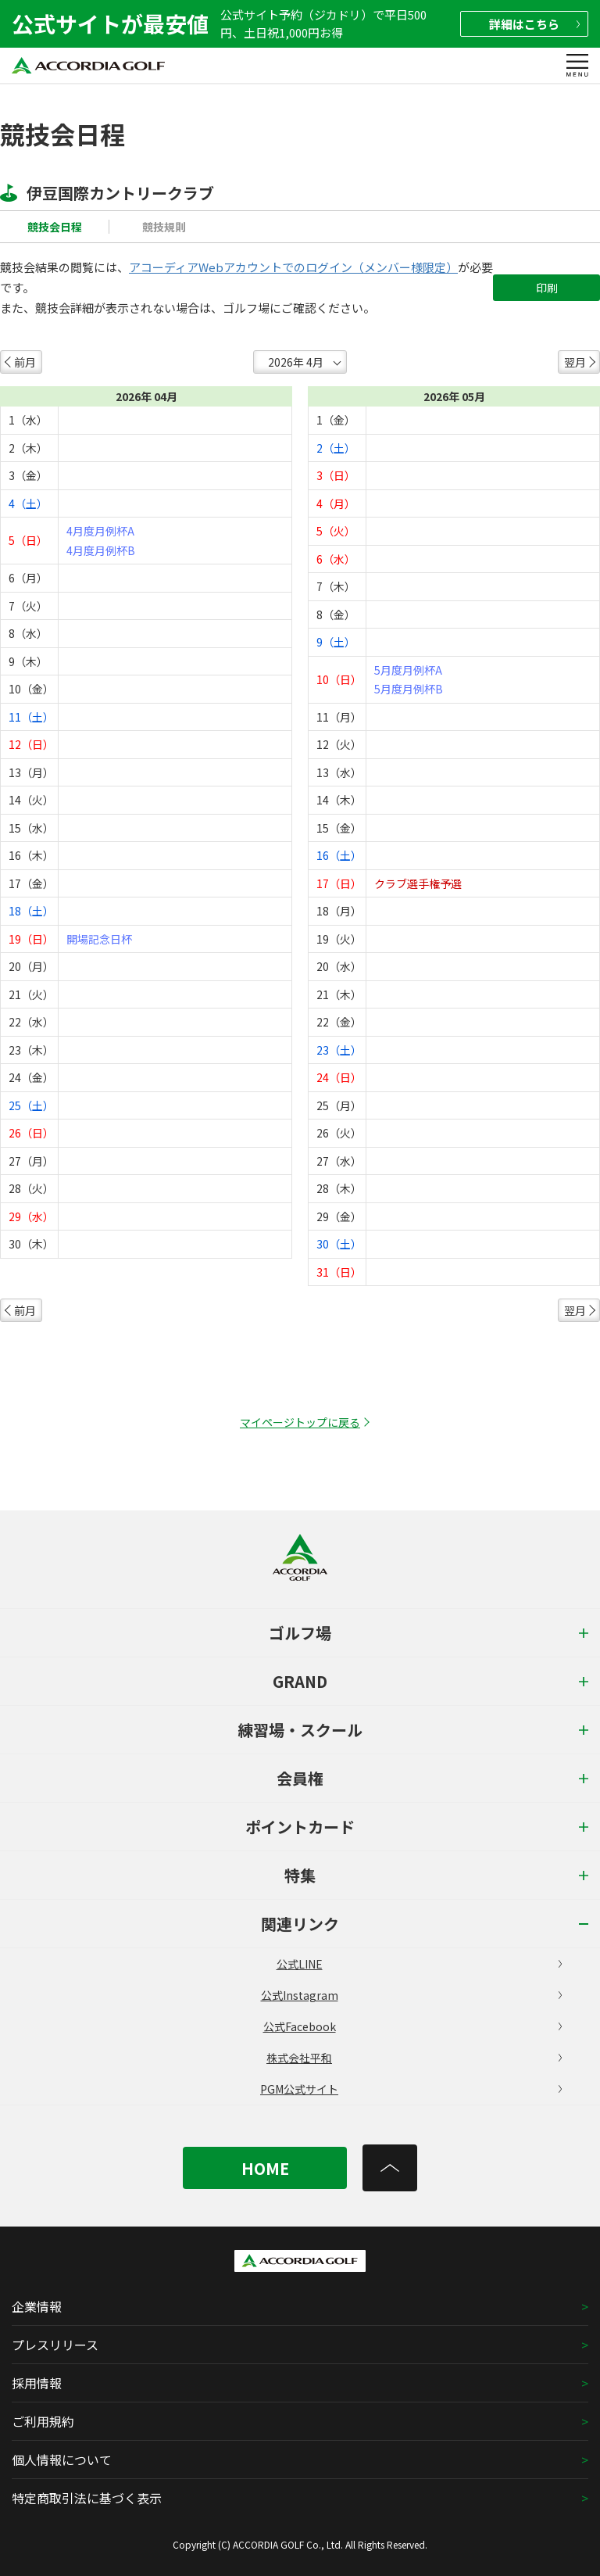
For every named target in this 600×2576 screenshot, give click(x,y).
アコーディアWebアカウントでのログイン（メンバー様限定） (293, 267)
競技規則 (164, 227)
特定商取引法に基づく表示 (87, 2497)
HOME (265, 2168)
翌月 (575, 362)
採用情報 (37, 2383)
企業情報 (37, 2306)
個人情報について (62, 2459)
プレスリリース (55, 2344)
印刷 (547, 288)
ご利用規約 (43, 2421)
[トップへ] (389, 2167)
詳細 (534, 24)
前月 (25, 362)
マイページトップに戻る (300, 1422)
